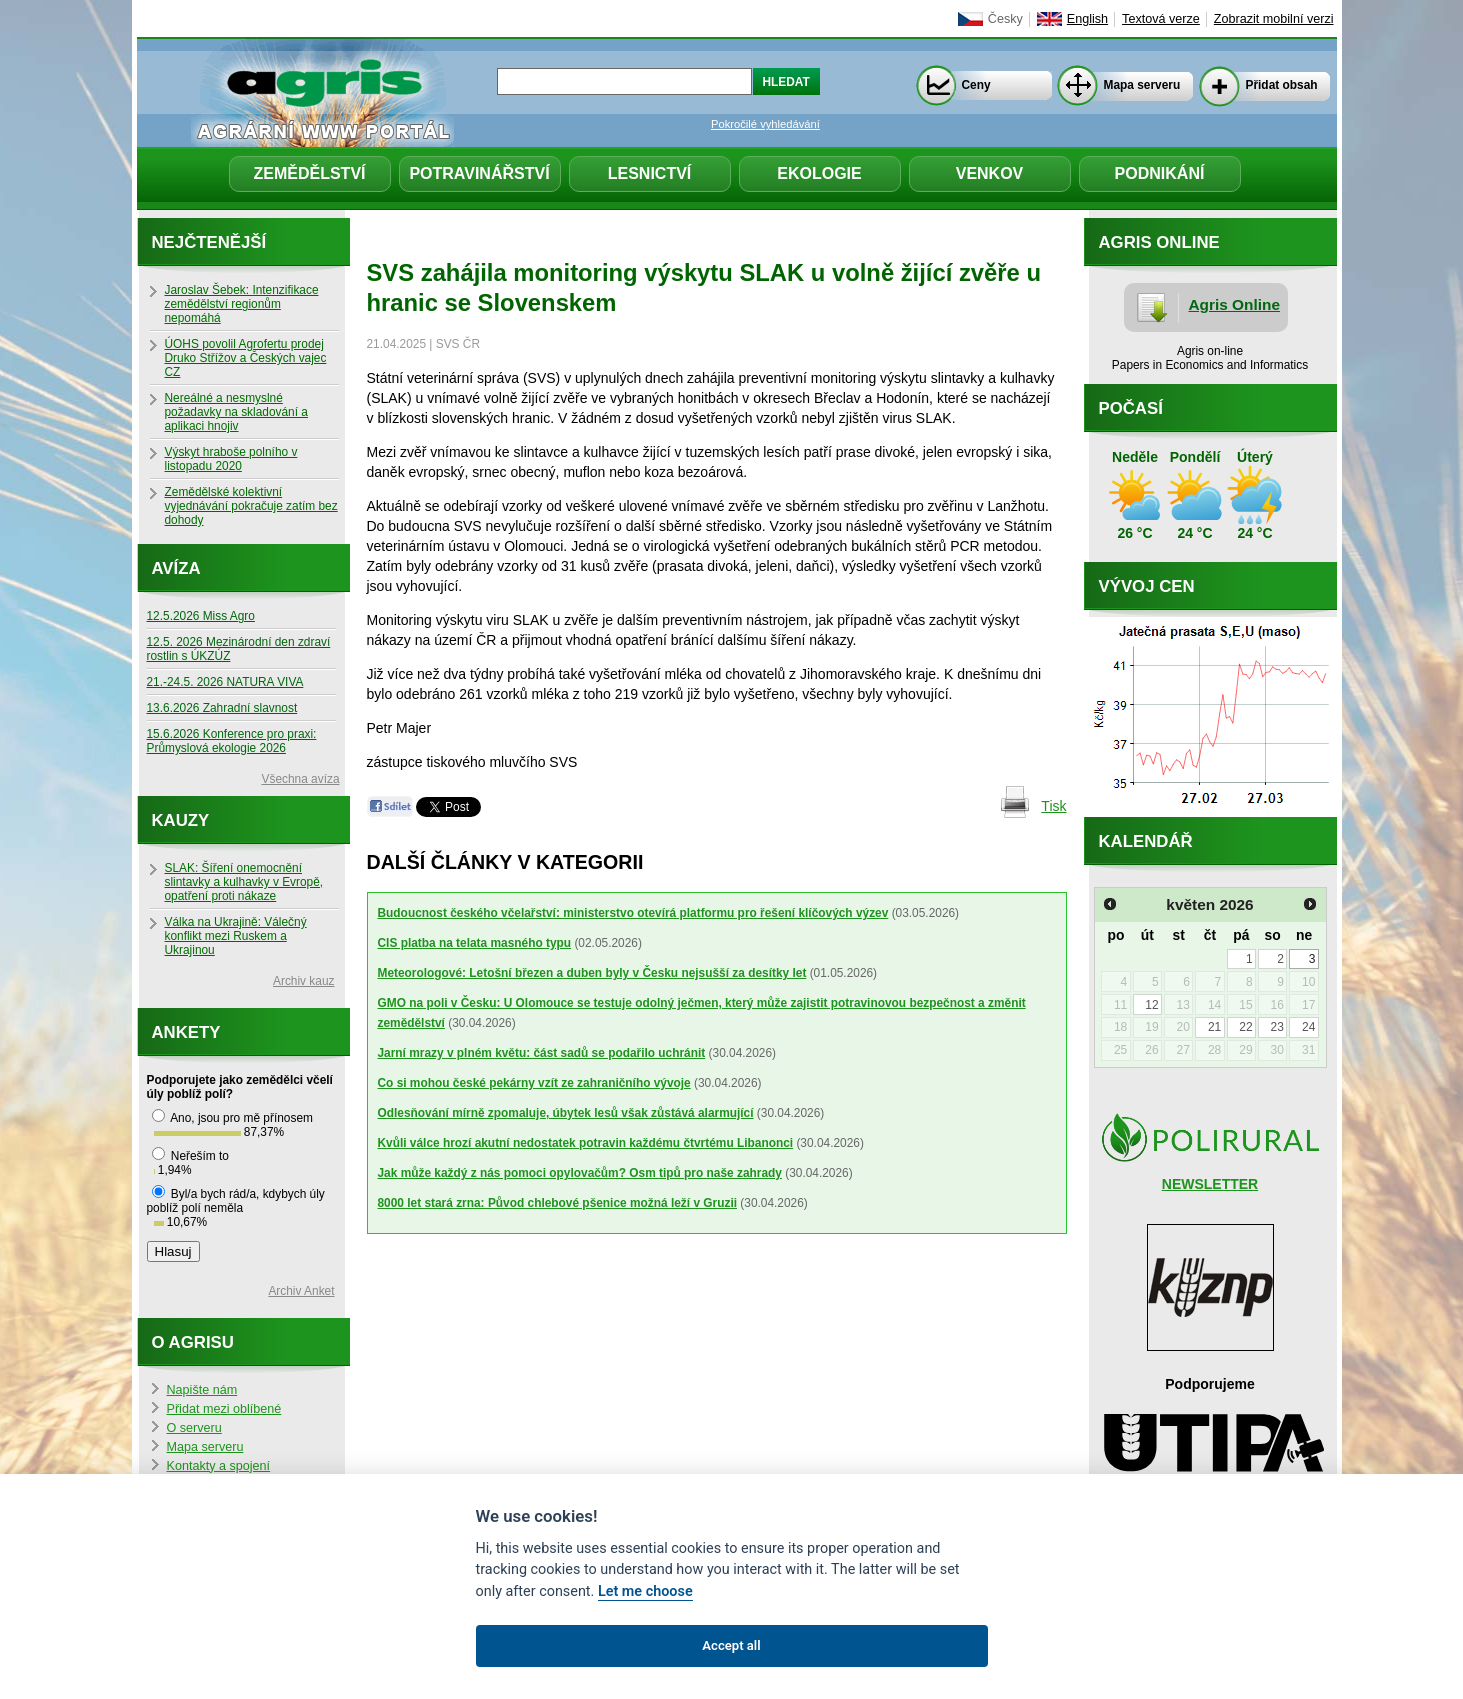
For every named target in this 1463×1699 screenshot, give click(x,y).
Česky (1005, 19)
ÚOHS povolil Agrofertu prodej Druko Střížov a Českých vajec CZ (246, 358)
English (1087, 19)
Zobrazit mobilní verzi (1274, 19)
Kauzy (181, 820)
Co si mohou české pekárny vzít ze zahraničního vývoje (534, 1083)
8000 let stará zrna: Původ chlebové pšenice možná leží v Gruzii (558, 1203)
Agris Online (1235, 304)
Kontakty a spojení (219, 1466)
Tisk (1053, 806)
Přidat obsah (1282, 85)
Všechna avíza (301, 779)
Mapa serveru (1142, 85)
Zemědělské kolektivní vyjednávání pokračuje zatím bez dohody (251, 506)
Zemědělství (309, 173)
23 (1277, 1027)
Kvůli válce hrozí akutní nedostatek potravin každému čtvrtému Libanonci (586, 1143)
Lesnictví (650, 173)
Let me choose (645, 1591)
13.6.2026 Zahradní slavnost (222, 708)
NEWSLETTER (1210, 1184)
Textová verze (1161, 19)
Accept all (731, 1645)
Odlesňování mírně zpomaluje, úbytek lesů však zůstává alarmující (566, 1113)
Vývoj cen (1147, 586)
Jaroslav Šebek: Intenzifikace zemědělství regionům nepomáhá (242, 304)
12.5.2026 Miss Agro (201, 616)
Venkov (990, 173)
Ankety (186, 1032)
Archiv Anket (301, 1291)
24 (1308, 1027)
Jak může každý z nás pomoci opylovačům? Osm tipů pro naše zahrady (580, 1173)
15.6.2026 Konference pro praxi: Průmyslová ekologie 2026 (232, 741)
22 (1245, 1027)
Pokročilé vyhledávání (765, 124)
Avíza (176, 568)
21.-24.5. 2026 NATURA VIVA (225, 682)
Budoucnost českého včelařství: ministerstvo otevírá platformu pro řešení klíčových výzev (633, 913)
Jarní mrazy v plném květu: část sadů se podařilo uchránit (542, 1053)
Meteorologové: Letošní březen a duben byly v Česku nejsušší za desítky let (592, 973)
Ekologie (819, 173)
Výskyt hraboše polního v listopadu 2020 (231, 459)
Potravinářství (479, 173)
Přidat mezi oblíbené (224, 1409)
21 (1214, 1027)
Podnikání (1160, 173)
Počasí (1131, 408)
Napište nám (202, 1390)
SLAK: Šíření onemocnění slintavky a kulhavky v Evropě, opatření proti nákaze (244, 882)
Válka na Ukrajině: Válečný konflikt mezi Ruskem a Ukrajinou (236, 936)
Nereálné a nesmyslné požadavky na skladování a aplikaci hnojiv (236, 412)
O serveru (194, 1428)
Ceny (976, 85)
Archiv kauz (303, 981)
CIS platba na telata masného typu (475, 943)
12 (1151, 1005)
